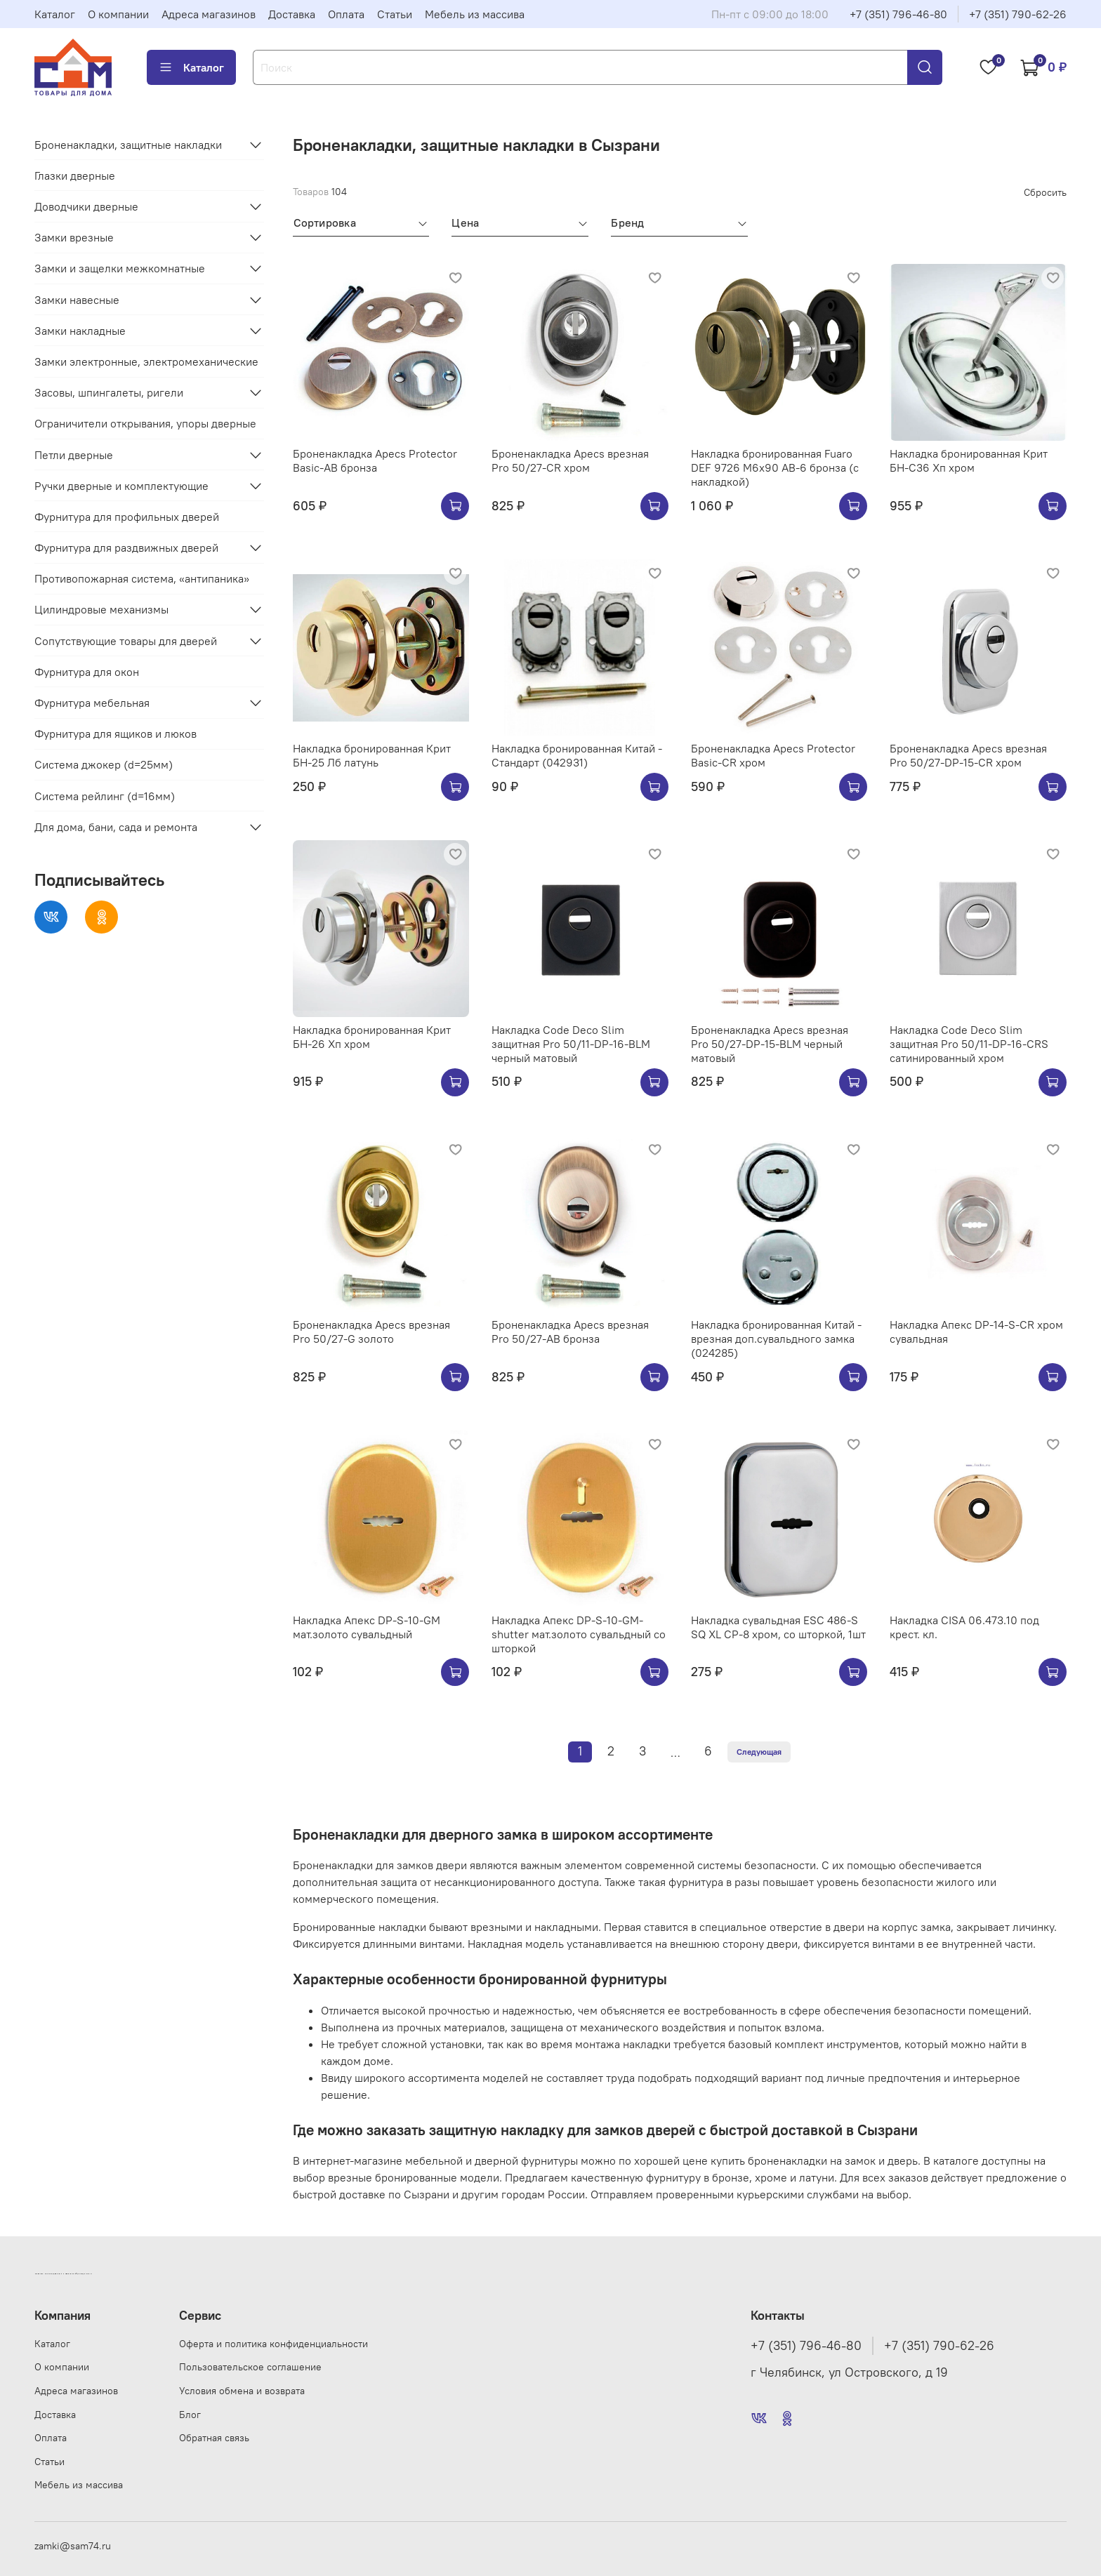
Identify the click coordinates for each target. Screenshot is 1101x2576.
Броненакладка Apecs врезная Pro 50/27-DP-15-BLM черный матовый (769, 1044)
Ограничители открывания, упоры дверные (145, 423)
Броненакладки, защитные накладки (128, 145)
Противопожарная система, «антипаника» (141, 578)
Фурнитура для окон (86, 672)
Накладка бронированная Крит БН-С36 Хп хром (969, 460)
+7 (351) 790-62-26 (1018, 14)
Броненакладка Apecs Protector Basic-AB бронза (375, 460)
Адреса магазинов (208, 14)
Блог (190, 2414)
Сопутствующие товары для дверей (125, 641)
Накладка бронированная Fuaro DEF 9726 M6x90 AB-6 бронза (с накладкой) (775, 467)
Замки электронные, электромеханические (146, 361)
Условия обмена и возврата (242, 2390)
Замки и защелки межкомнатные (119, 268)
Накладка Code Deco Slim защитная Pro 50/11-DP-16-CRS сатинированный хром (969, 1044)
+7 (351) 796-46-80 (898, 14)
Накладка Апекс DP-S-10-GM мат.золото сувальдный (366, 1627)
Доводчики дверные (86, 206)
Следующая (759, 1751)
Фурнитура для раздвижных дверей (126, 547)
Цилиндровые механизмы (101, 609)
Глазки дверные (74, 175)
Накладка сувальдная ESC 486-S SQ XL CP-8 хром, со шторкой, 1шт (778, 1627)
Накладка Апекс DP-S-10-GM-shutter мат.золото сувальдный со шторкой (579, 1634)
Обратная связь (214, 2437)
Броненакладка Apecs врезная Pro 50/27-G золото (371, 1331)
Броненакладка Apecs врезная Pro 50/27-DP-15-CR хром (968, 755)
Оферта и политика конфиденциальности (273, 2343)
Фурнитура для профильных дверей (126, 517)
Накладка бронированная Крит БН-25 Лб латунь (372, 755)
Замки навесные (76, 300)
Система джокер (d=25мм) (103, 764)
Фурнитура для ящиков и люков (115, 733)
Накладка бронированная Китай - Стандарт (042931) (577, 755)
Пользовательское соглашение (250, 2367)
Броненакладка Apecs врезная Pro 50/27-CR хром (570, 460)
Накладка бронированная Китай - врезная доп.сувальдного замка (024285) (776, 1338)
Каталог (54, 14)
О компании (118, 14)
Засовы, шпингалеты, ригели (108, 392)
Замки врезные (74, 237)
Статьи (394, 14)
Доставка (291, 14)
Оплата (346, 14)
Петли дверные (73, 455)
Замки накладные (80, 331)
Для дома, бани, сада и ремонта (115, 827)
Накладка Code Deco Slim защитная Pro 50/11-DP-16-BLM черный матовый (571, 1044)
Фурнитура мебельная (92, 703)
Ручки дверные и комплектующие (121, 486)
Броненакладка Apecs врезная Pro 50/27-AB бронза (570, 1331)
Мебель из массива (475, 14)
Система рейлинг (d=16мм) (104, 796)
